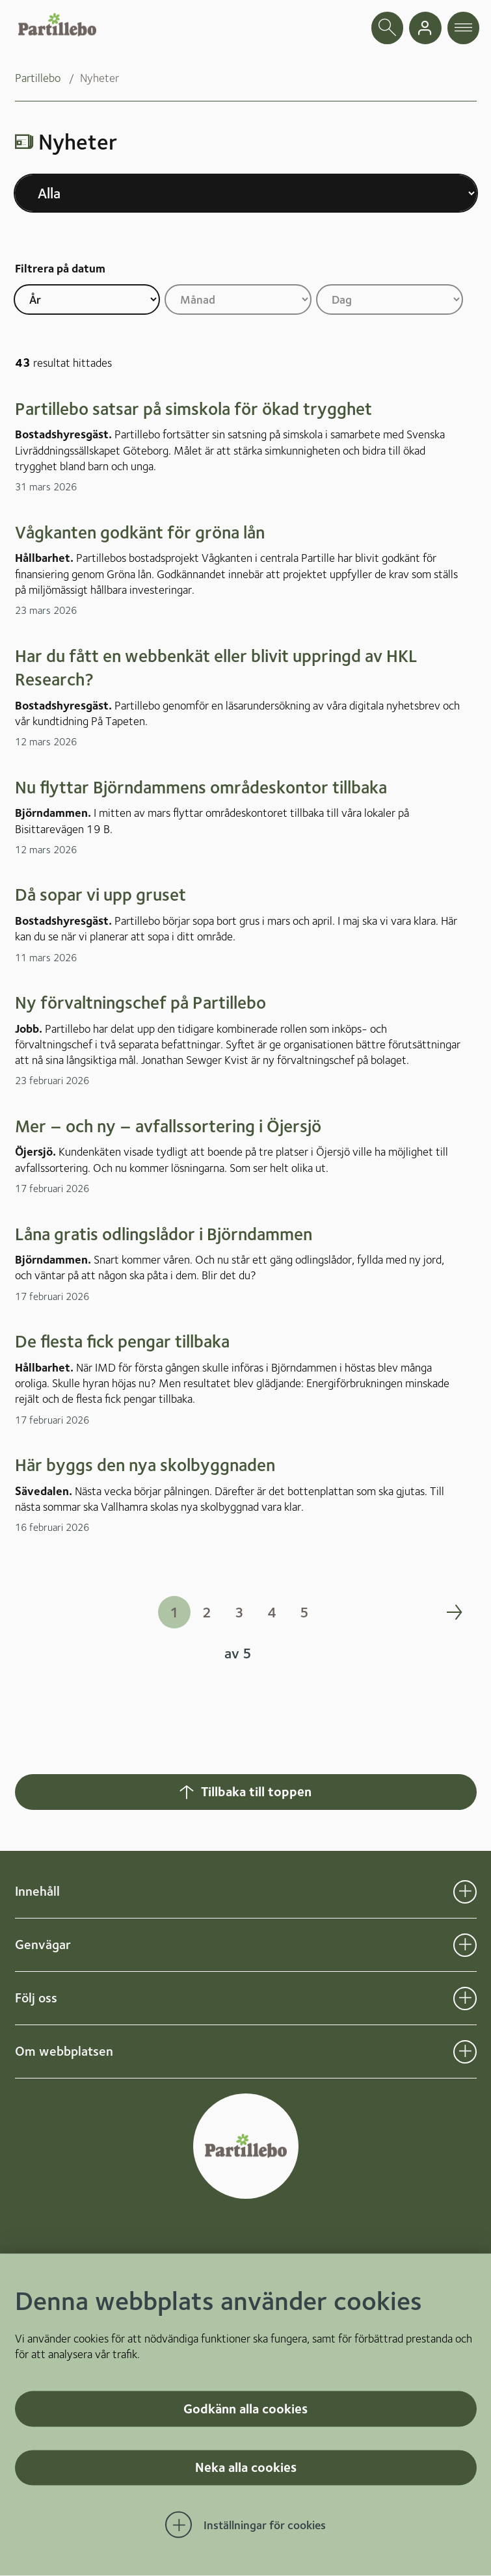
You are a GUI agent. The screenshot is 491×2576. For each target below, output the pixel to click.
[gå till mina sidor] (425, 28)
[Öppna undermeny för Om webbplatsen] (465, 2052)
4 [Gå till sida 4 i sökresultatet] (271, 1612)
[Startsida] (57, 24)
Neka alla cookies (246, 2467)
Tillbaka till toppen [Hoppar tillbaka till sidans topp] (244, 1791)
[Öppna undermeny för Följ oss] (465, 1998)
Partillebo (37, 78)
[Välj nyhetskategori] (246, 193)
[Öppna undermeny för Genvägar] (465, 1945)
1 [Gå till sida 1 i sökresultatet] (174, 1612)
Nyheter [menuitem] (99, 78)
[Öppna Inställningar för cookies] (246, 2525)
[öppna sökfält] (387, 28)
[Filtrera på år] (87, 299)
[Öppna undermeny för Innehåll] (465, 1892)
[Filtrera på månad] (238, 299)
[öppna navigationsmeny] (463, 28)
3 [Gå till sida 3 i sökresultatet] (239, 1612)
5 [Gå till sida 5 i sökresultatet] (304, 1612)
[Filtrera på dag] (389, 299)
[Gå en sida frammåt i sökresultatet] (454, 1612)
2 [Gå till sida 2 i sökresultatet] (206, 1612)
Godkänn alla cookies (245, 2408)
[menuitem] (47, 78)
